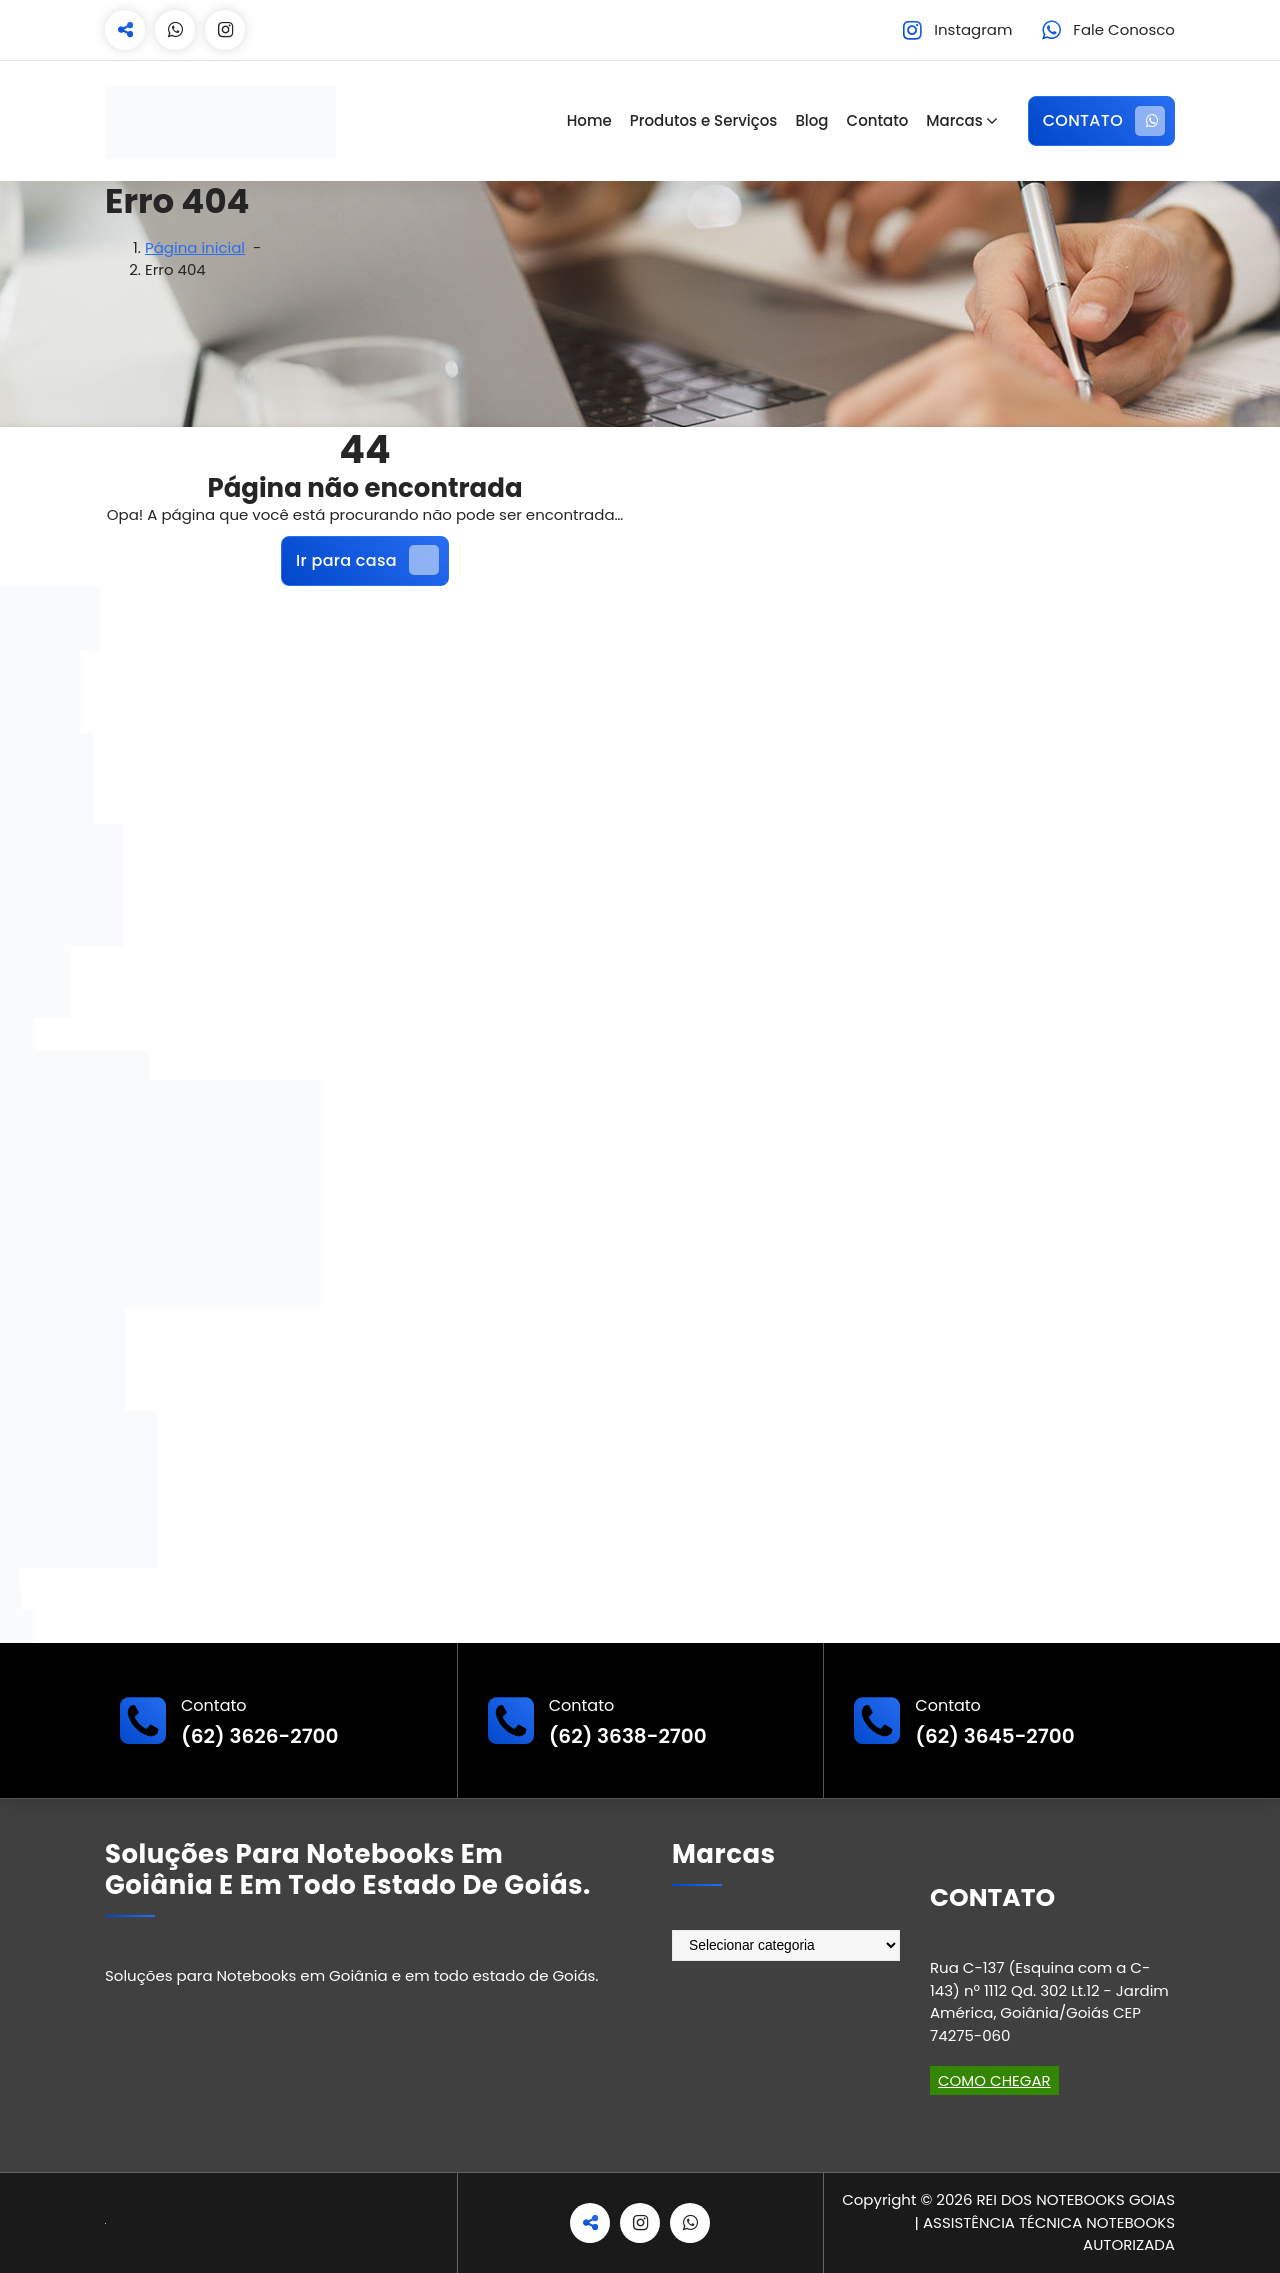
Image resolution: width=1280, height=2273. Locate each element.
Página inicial (195, 247)
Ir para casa (367, 560)
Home (589, 120)
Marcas (954, 120)
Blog (811, 120)
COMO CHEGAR (994, 2080)
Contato (878, 120)
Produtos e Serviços (704, 120)
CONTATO (1104, 121)
